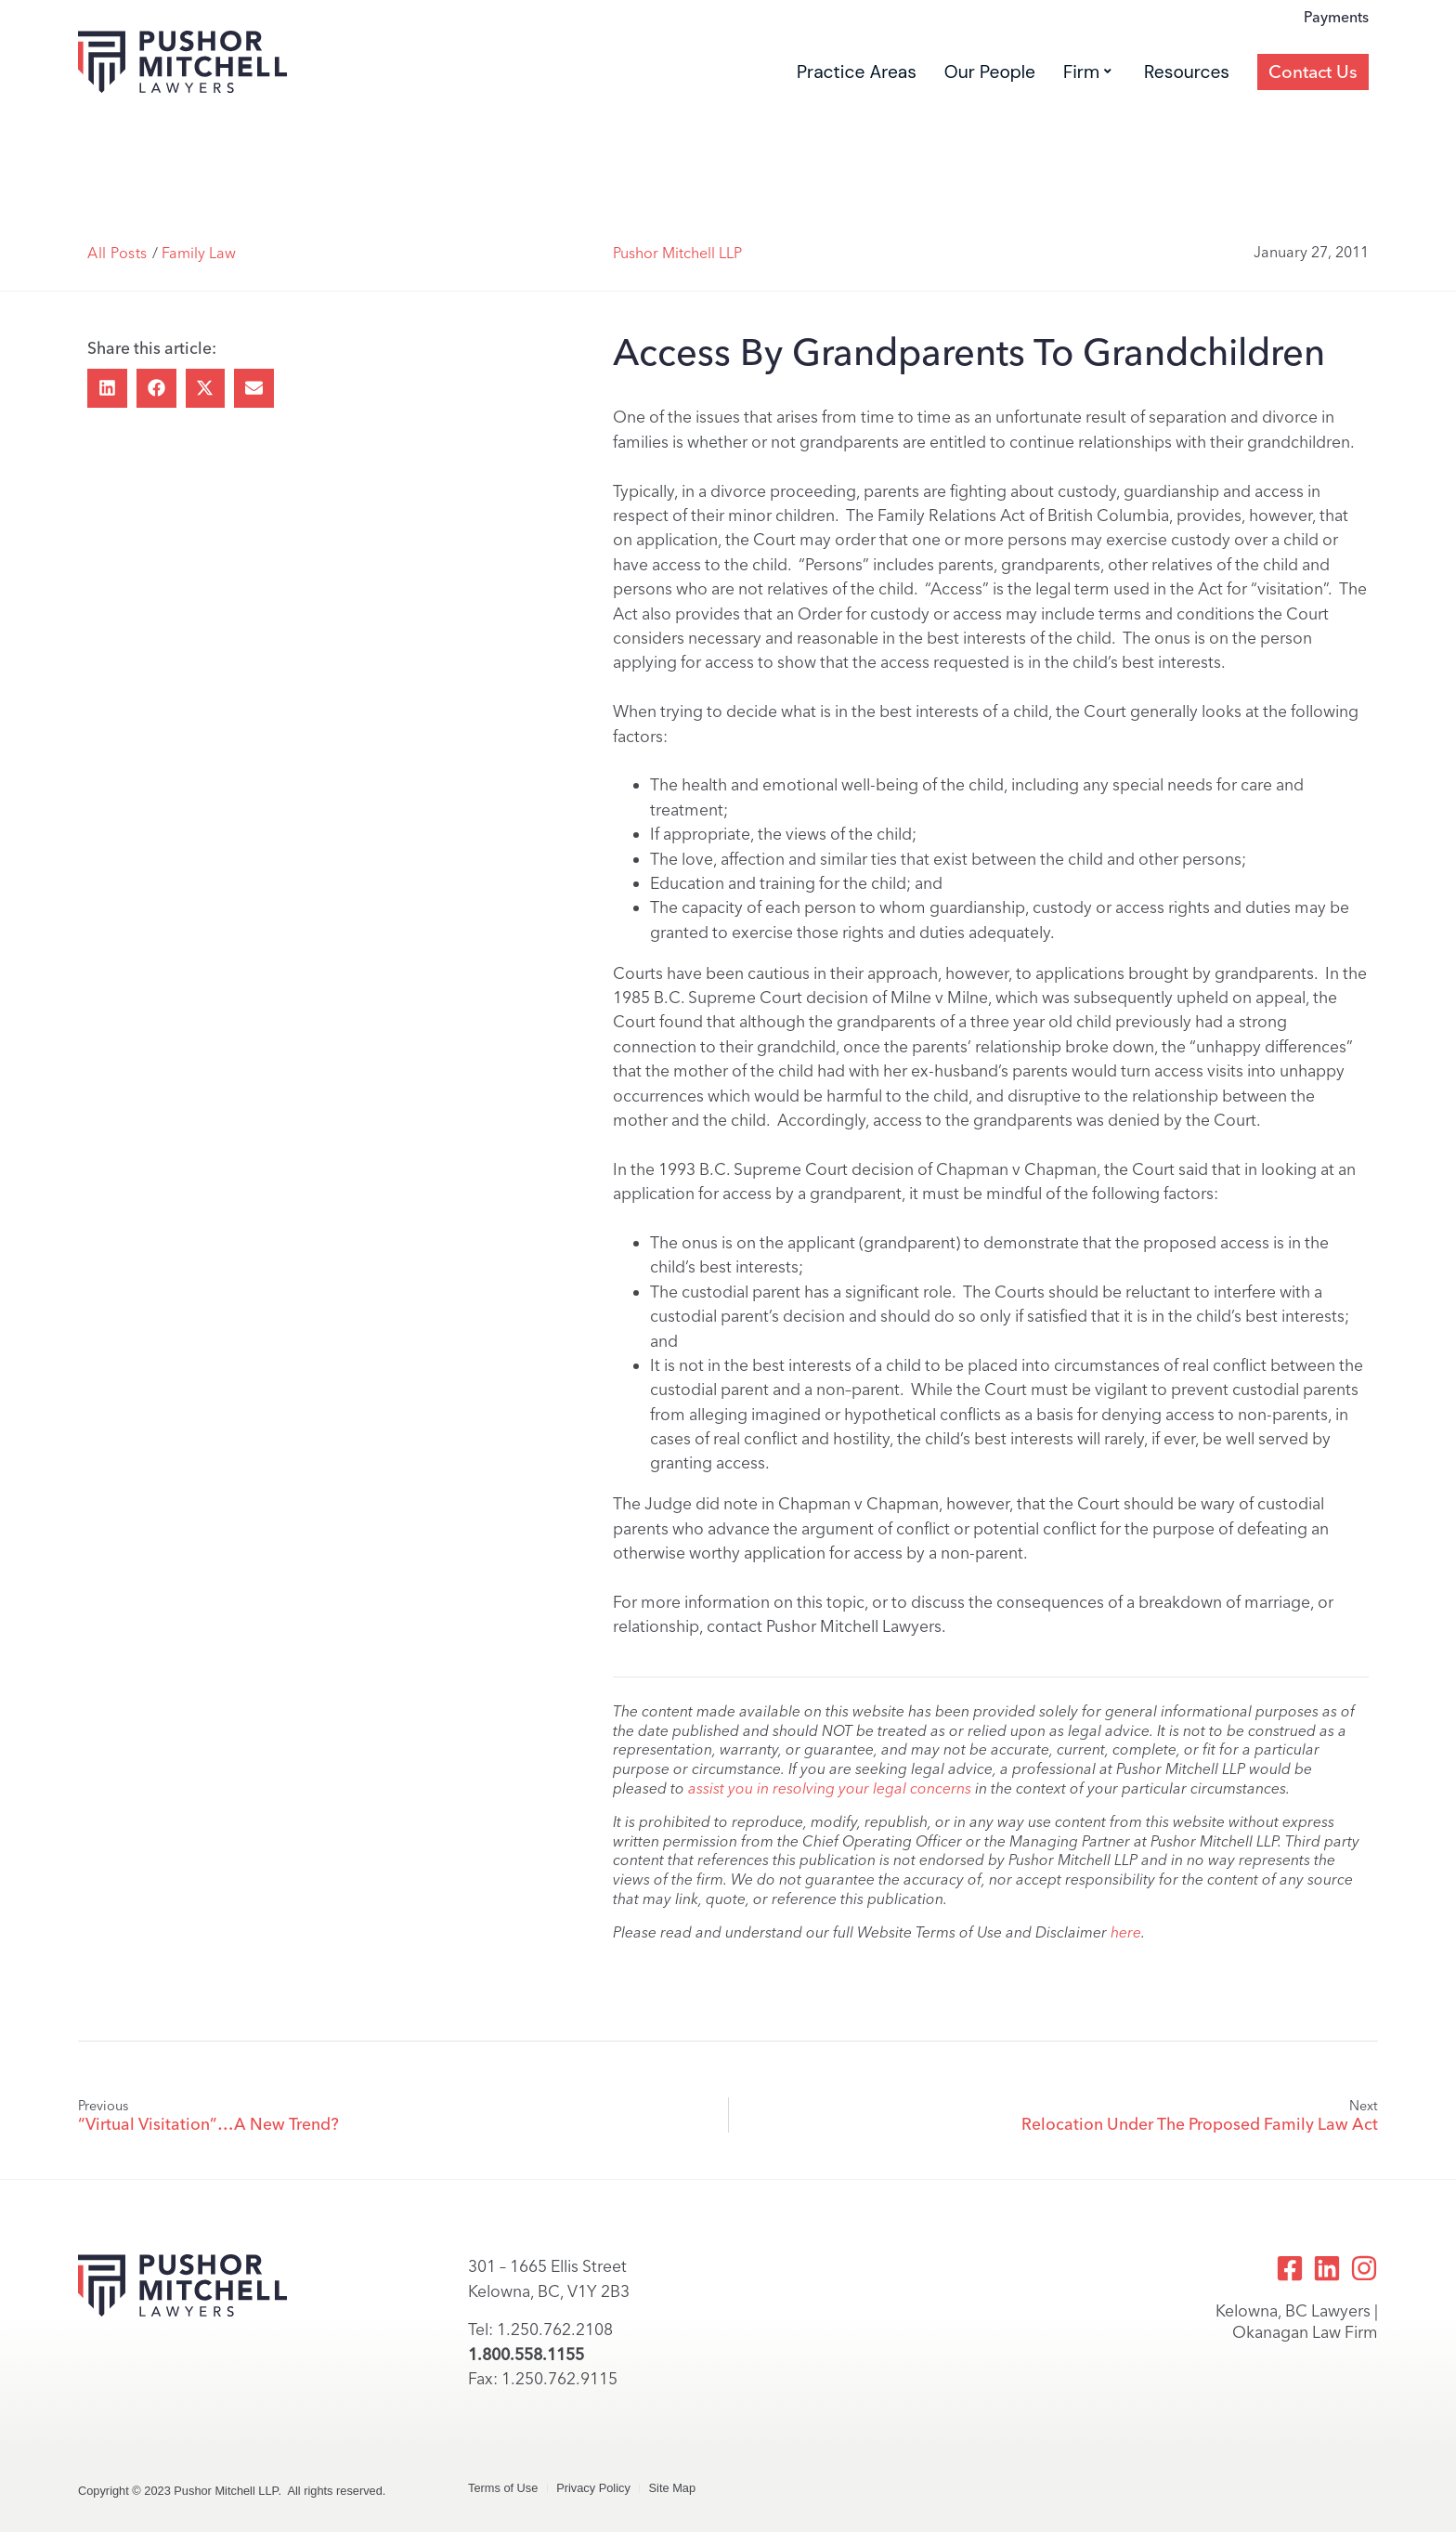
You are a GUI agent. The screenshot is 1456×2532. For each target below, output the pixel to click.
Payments (1336, 58)
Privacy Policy (594, 2488)
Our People (989, 112)
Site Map (674, 2488)
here (1126, 1932)
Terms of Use (503, 2488)
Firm (1087, 112)
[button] (107, 389)
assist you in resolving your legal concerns (829, 1788)
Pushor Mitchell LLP (677, 253)
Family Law (199, 253)
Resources (1186, 112)
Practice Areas (856, 112)
